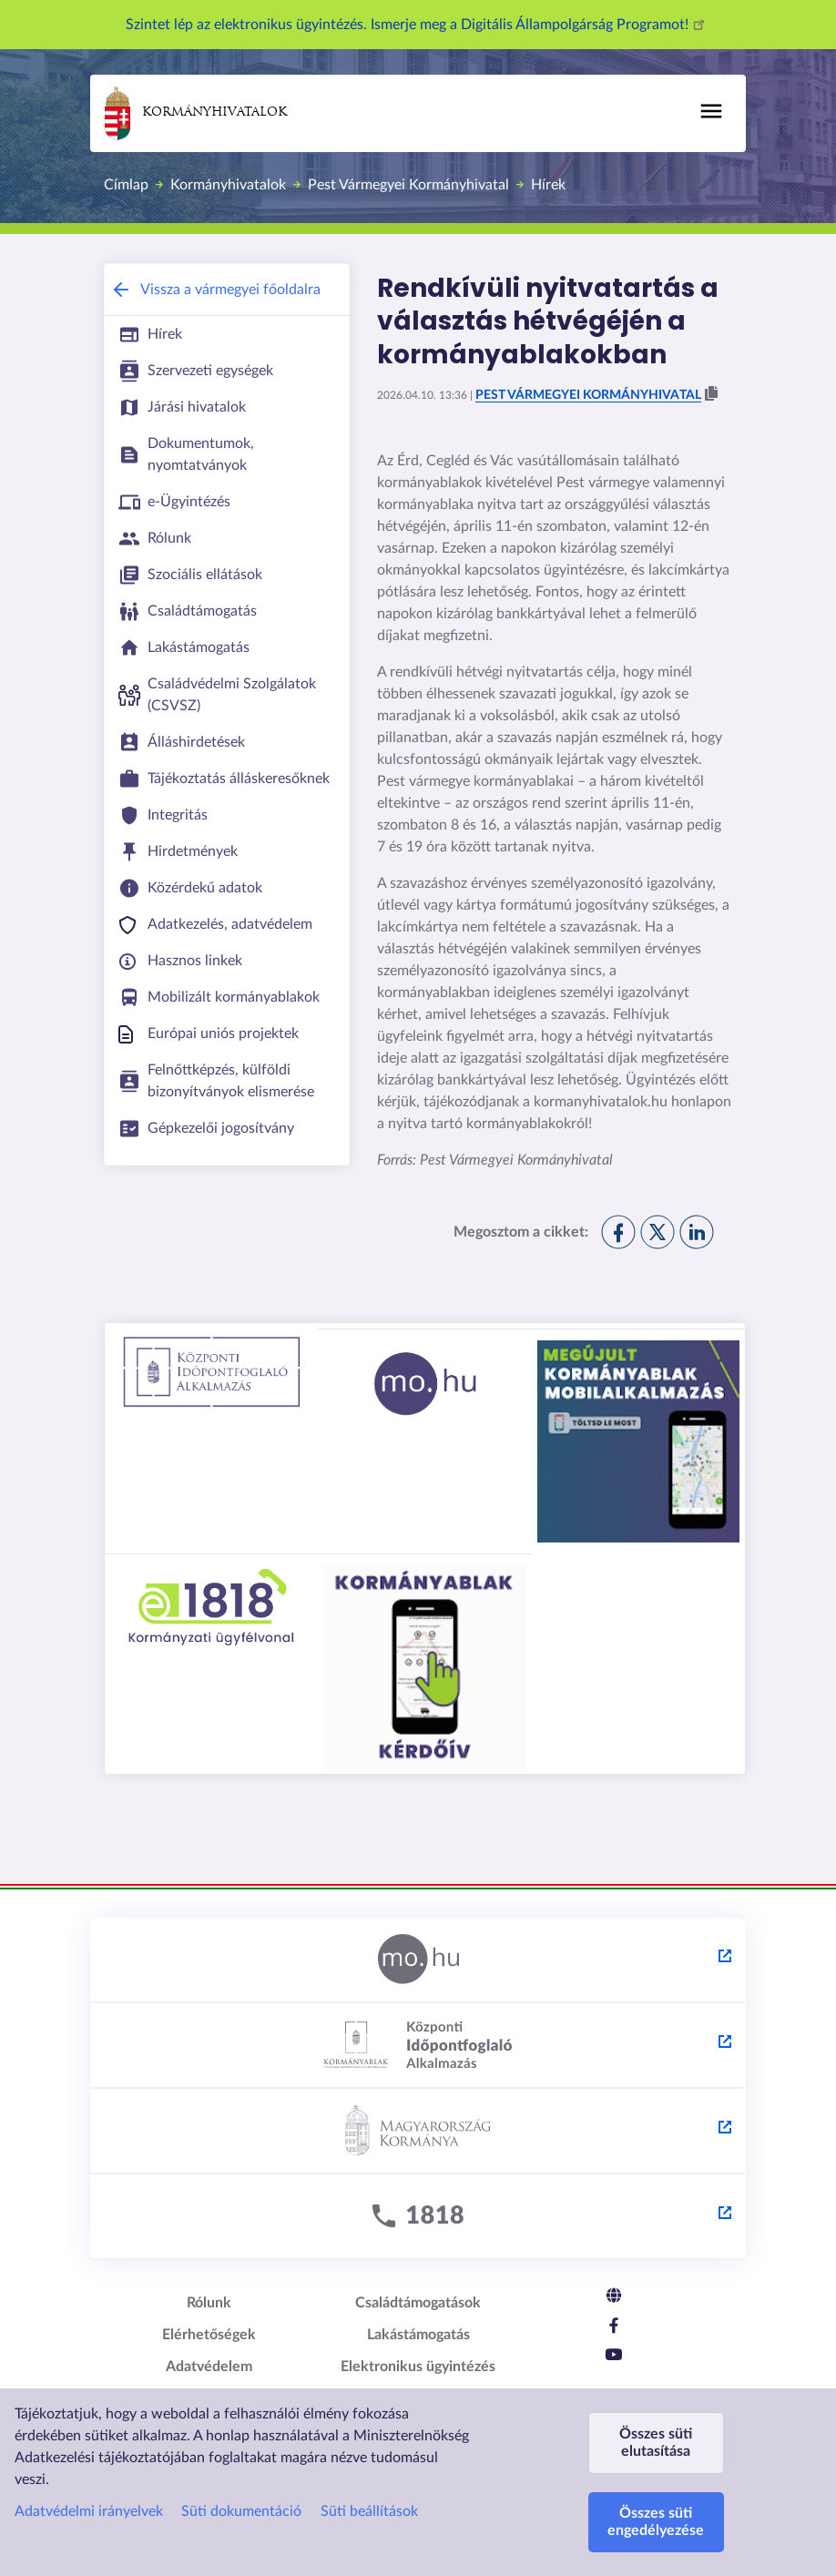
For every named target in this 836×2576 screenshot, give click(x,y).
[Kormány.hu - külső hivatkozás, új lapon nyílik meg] (418, 2131)
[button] (711, 394)
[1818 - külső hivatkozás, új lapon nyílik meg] (418, 2217)
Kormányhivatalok (196, 113)
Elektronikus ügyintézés (418, 2366)
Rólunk (209, 2303)
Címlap (126, 185)
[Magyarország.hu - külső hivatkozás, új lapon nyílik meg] (418, 1960)
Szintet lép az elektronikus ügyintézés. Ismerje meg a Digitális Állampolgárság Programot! (418, 24)
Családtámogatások (418, 2303)
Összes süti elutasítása (655, 2443)
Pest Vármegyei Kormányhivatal (408, 185)
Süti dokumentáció (241, 2511)
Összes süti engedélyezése (655, 2522)
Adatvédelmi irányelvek (89, 2511)
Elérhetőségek (209, 2334)
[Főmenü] (711, 111)
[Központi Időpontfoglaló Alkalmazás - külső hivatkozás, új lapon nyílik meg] (418, 2046)
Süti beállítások (369, 2511)
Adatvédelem (209, 2366)
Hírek (548, 185)
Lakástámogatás (418, 2334)
